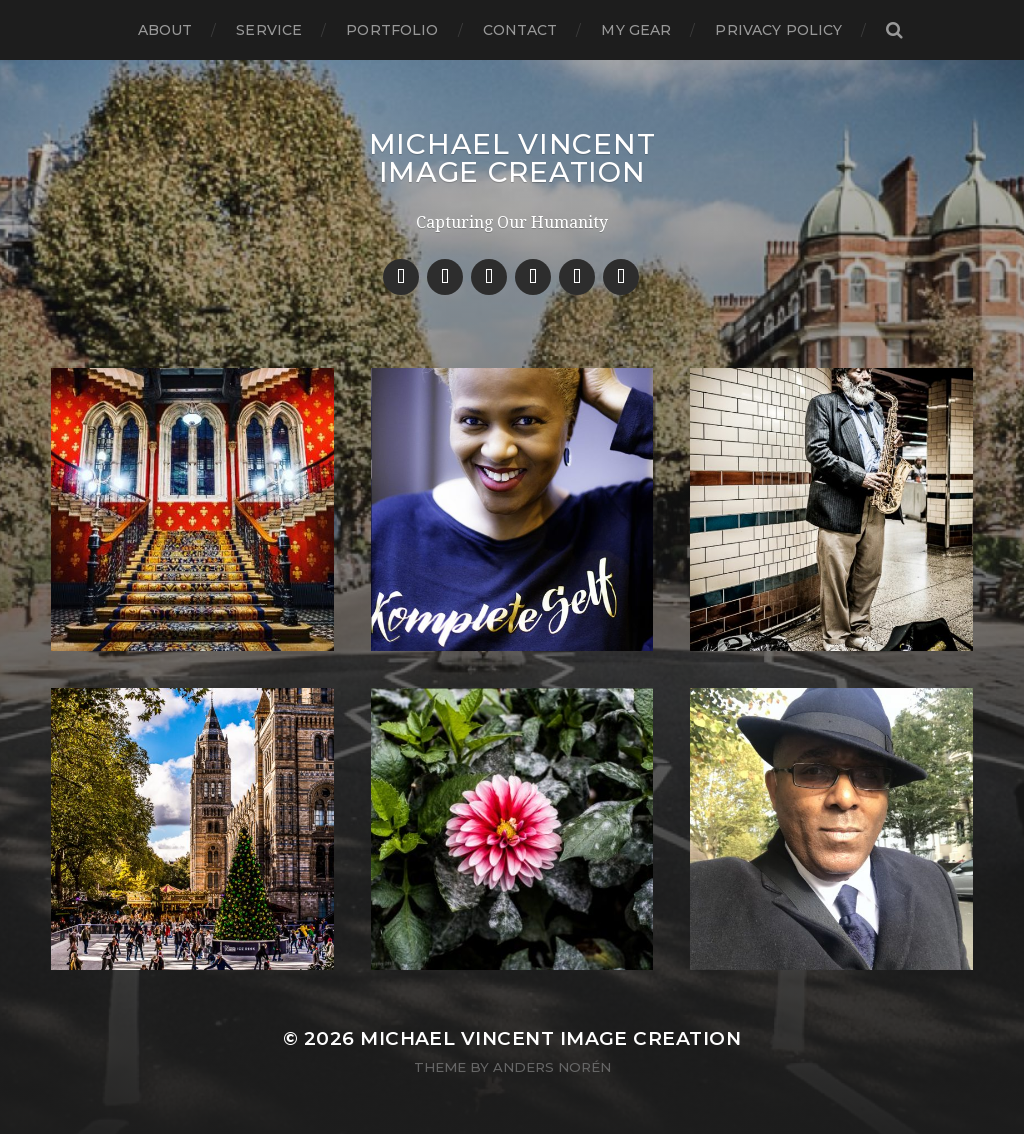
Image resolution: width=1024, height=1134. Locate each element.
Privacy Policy (778, 30)
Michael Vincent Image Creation (512, 158)
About (165, 30)
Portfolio (392, 30)
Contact (520, 30)
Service (269, 30)
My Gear (636, 30)
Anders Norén (552, 1067)
